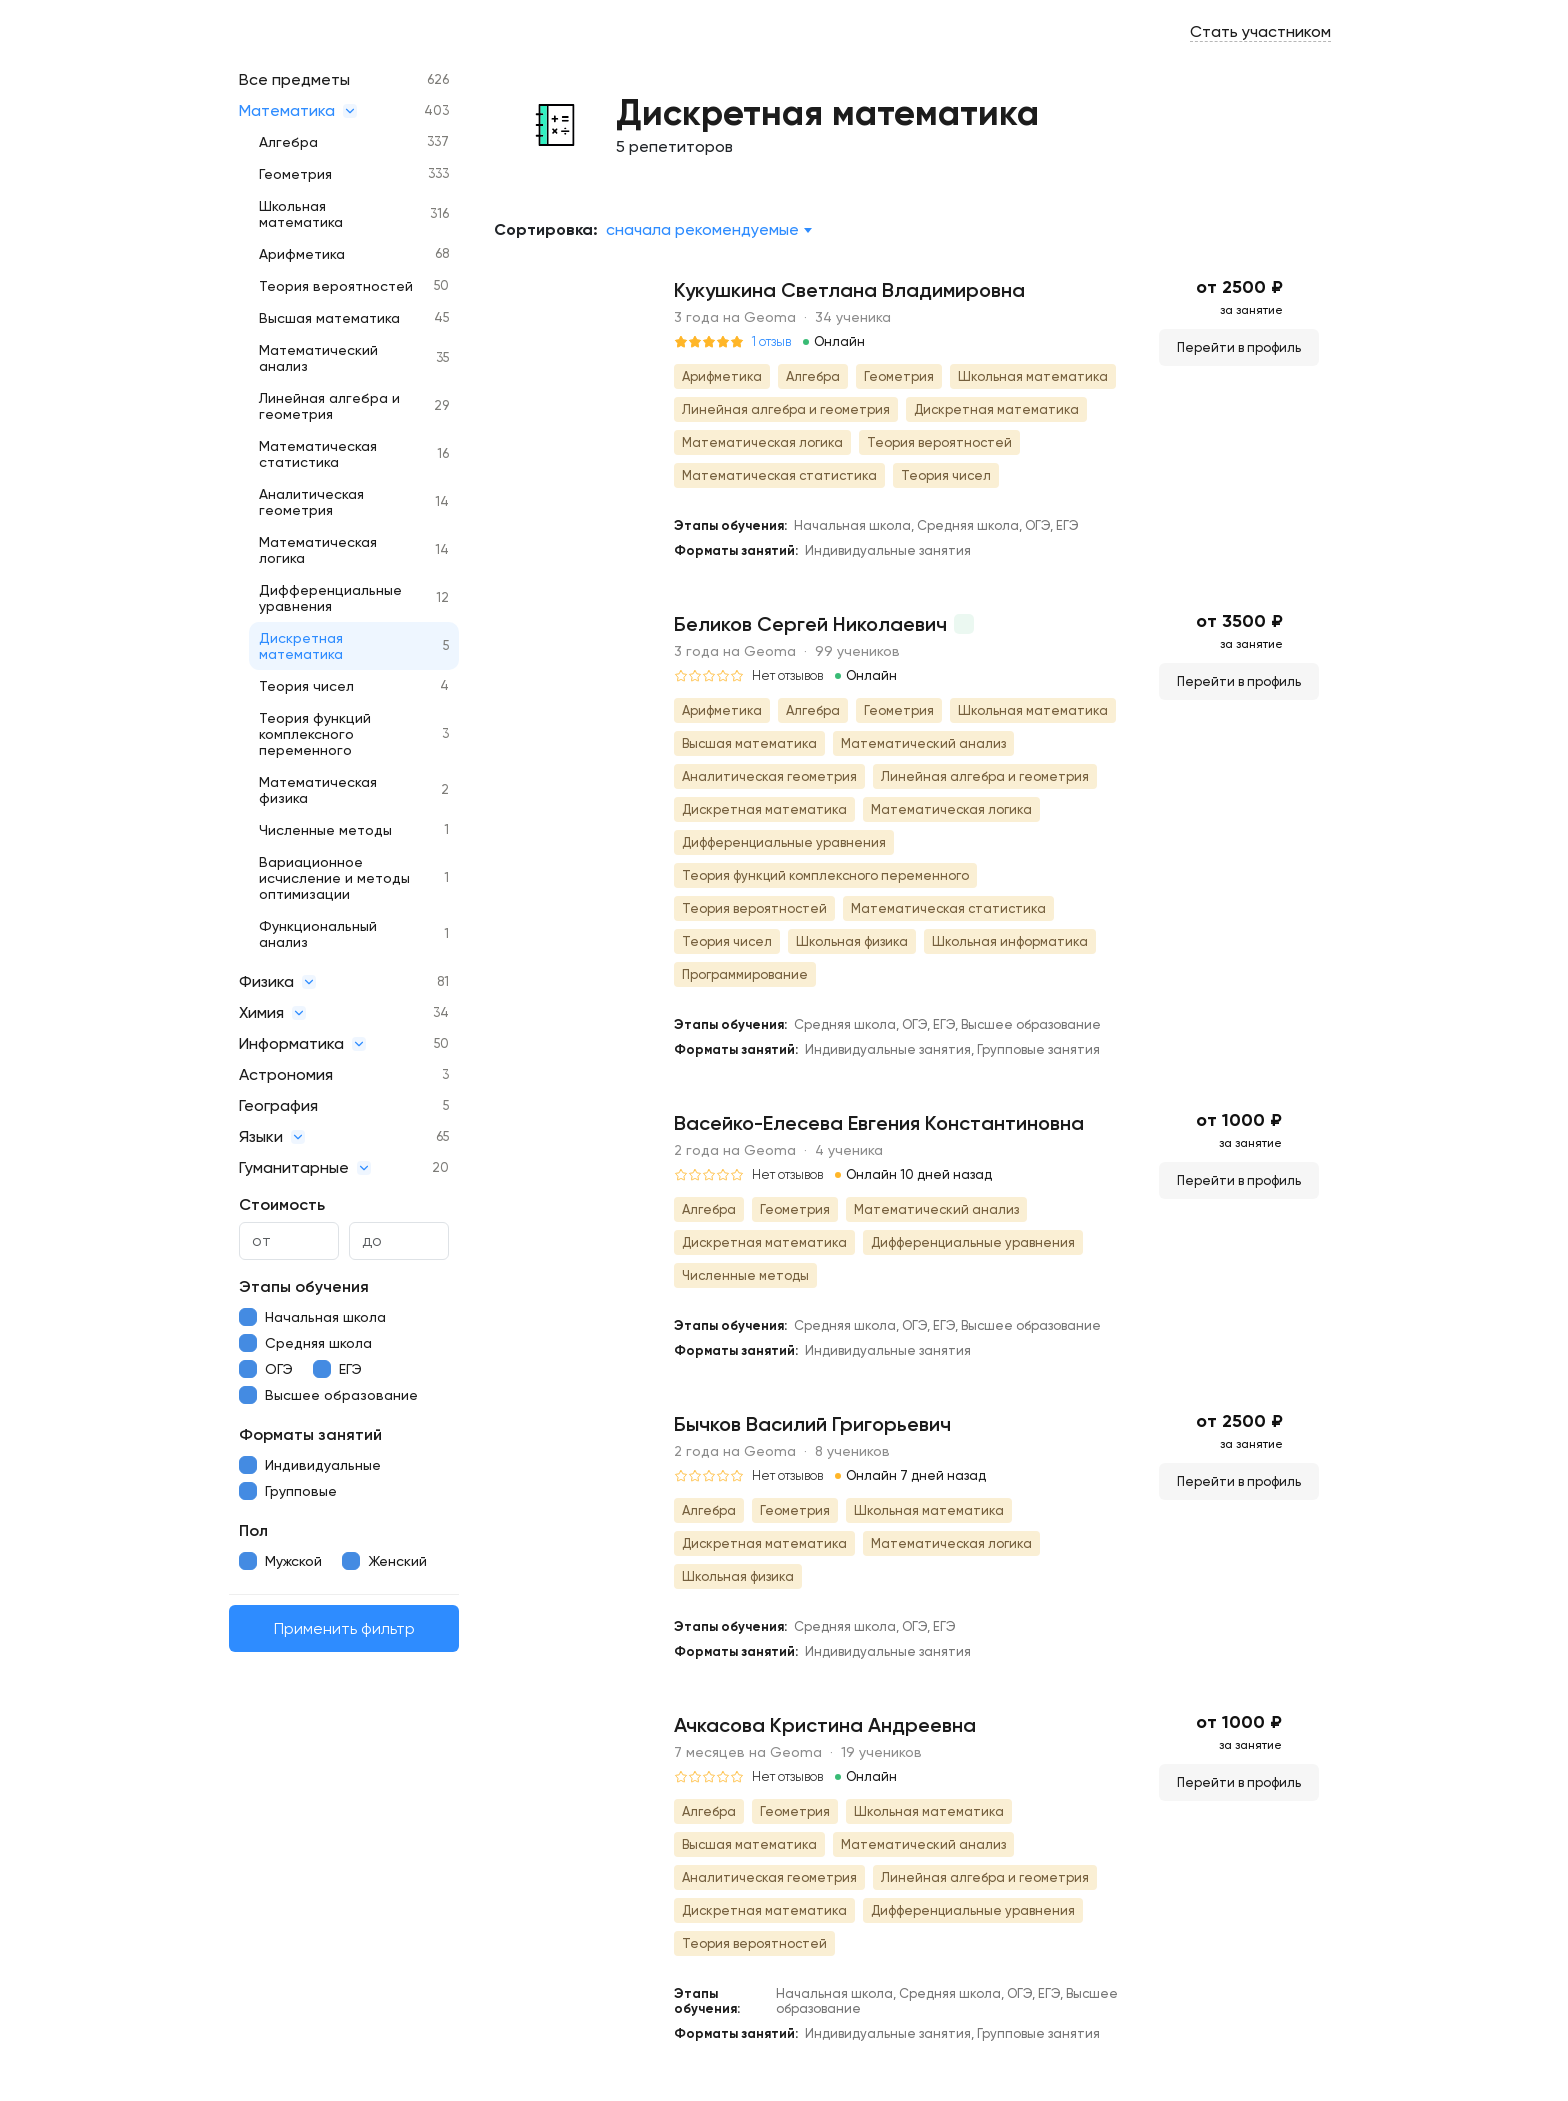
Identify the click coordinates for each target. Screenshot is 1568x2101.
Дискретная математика (301, 646)
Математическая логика (318, 550)
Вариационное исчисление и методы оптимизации (334, 878)
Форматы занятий (310, 1434)
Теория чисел (306, 686)
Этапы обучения (304, 1286)
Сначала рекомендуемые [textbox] (702, 229)
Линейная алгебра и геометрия (329, 406)
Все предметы (294, 79)
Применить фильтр (344, 1628)
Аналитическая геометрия (311, 502)
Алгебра (288, 142)
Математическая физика (318, 790)
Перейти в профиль (1239, 347)
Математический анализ (318, 358)
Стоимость (282, 1204)
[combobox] (708, 230)
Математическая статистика (318, 454)
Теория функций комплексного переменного (315, 734)
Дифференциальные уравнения (330, 598)
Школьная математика (301, 214)
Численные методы (325, 830)
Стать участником (1260, 31)
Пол (253, 1530)
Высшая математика (329, 318)
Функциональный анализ (318, 934)
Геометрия (295, 174)
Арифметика (302, 254)
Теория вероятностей (336, 286)
